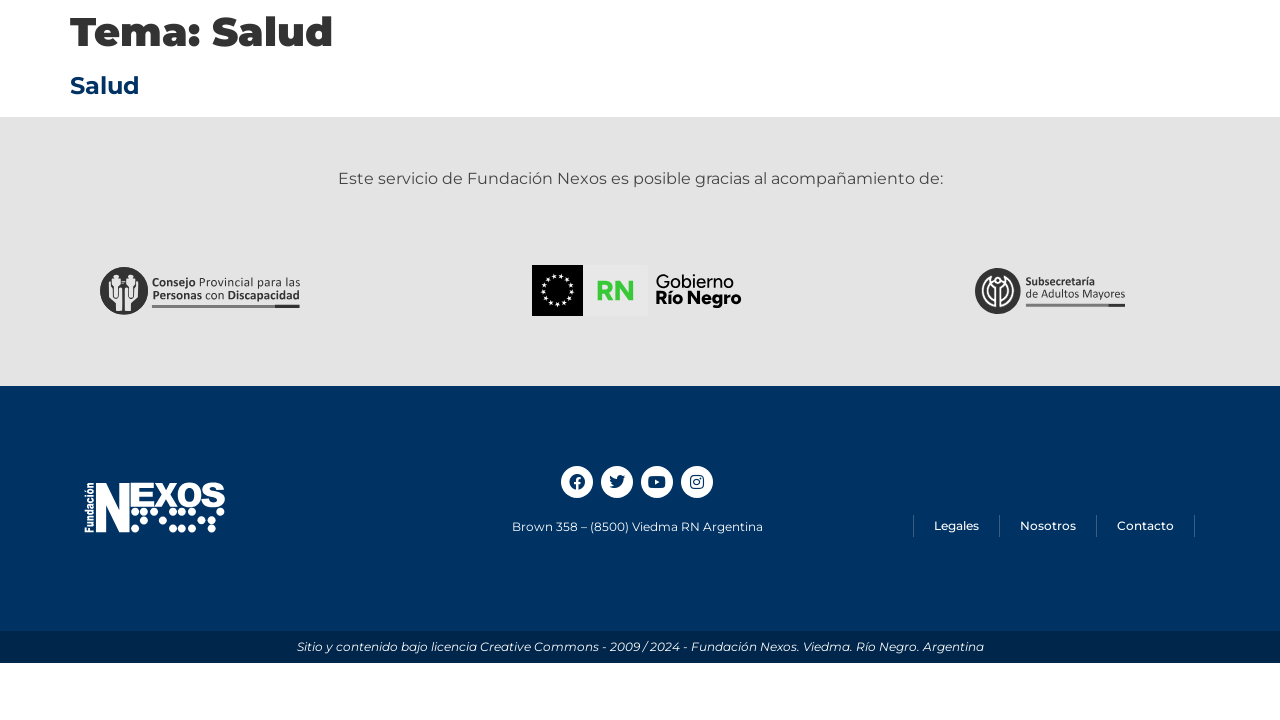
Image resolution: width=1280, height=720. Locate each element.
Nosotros (1048, 525)
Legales (956, 525)
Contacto (1145, 525)
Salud (105, 85)
